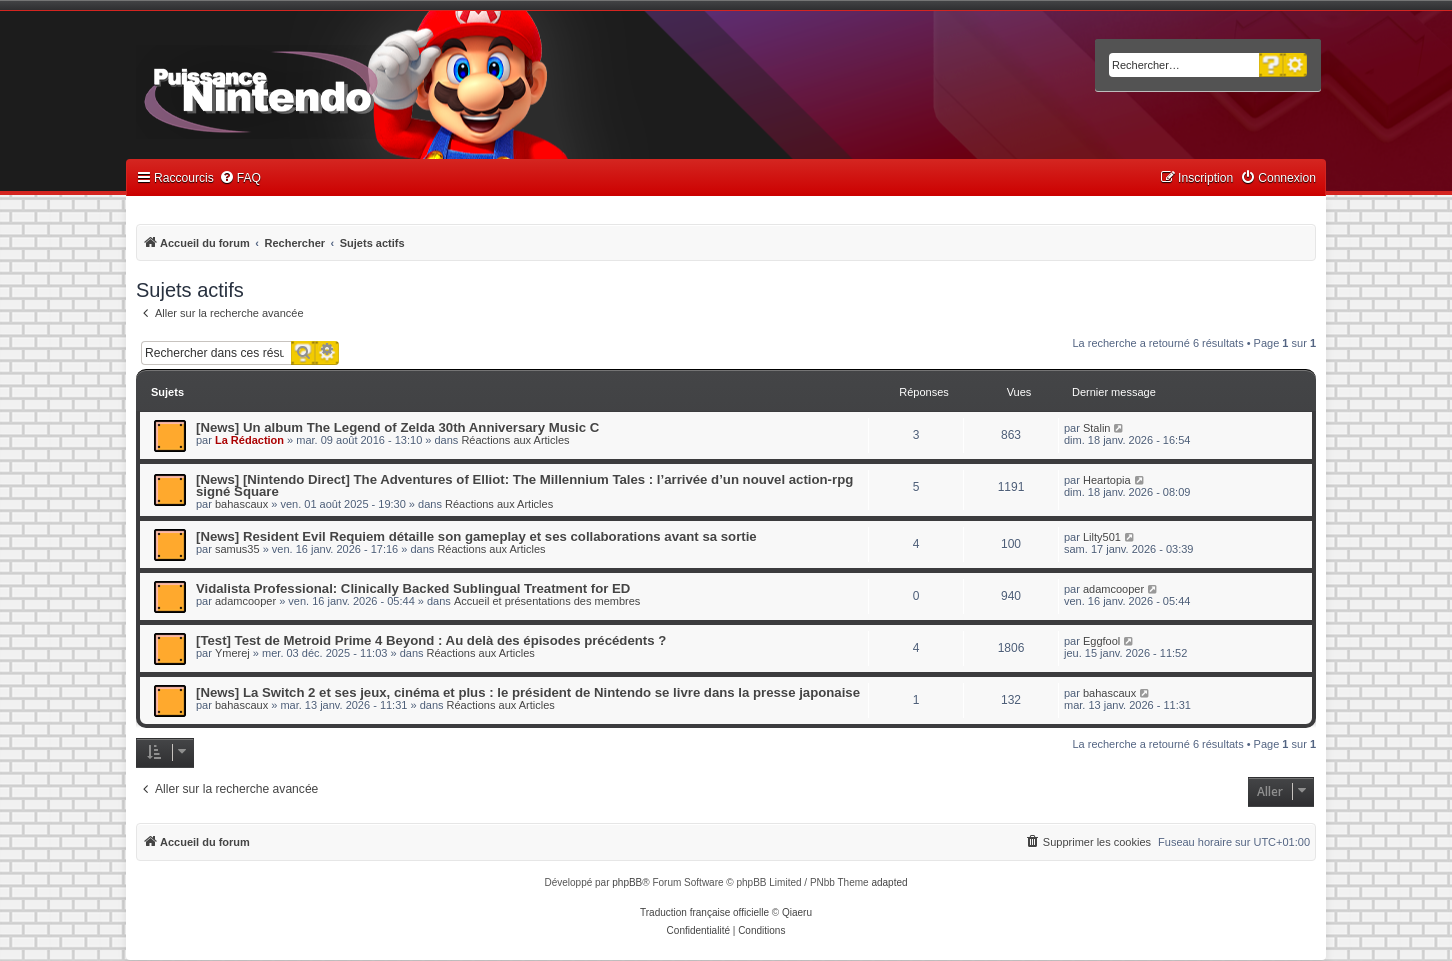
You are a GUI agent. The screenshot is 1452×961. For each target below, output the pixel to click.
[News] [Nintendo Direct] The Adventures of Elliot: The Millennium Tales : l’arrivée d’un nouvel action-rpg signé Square (524, 485)
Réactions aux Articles (515, 440)
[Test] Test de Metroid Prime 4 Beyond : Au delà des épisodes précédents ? (431, 640)
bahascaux (241, 504)
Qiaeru (797, 912)
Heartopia (1107, 480)
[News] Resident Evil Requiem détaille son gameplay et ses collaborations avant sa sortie (476, 536)
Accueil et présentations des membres (547, 601)
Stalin (1097, 428)
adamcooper (245, 601)
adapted (889, 882)
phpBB (627, 882)
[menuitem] (240, 178)
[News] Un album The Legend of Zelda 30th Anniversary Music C (397, 427)
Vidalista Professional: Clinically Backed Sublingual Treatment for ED (413, 588)
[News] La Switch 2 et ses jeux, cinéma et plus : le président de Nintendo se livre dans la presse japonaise (528, 692)
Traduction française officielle (704, 912)
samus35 (237, 549)
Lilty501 (1102, 537)
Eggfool (1101, 641)
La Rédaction (249, 440)
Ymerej (232, 653)
